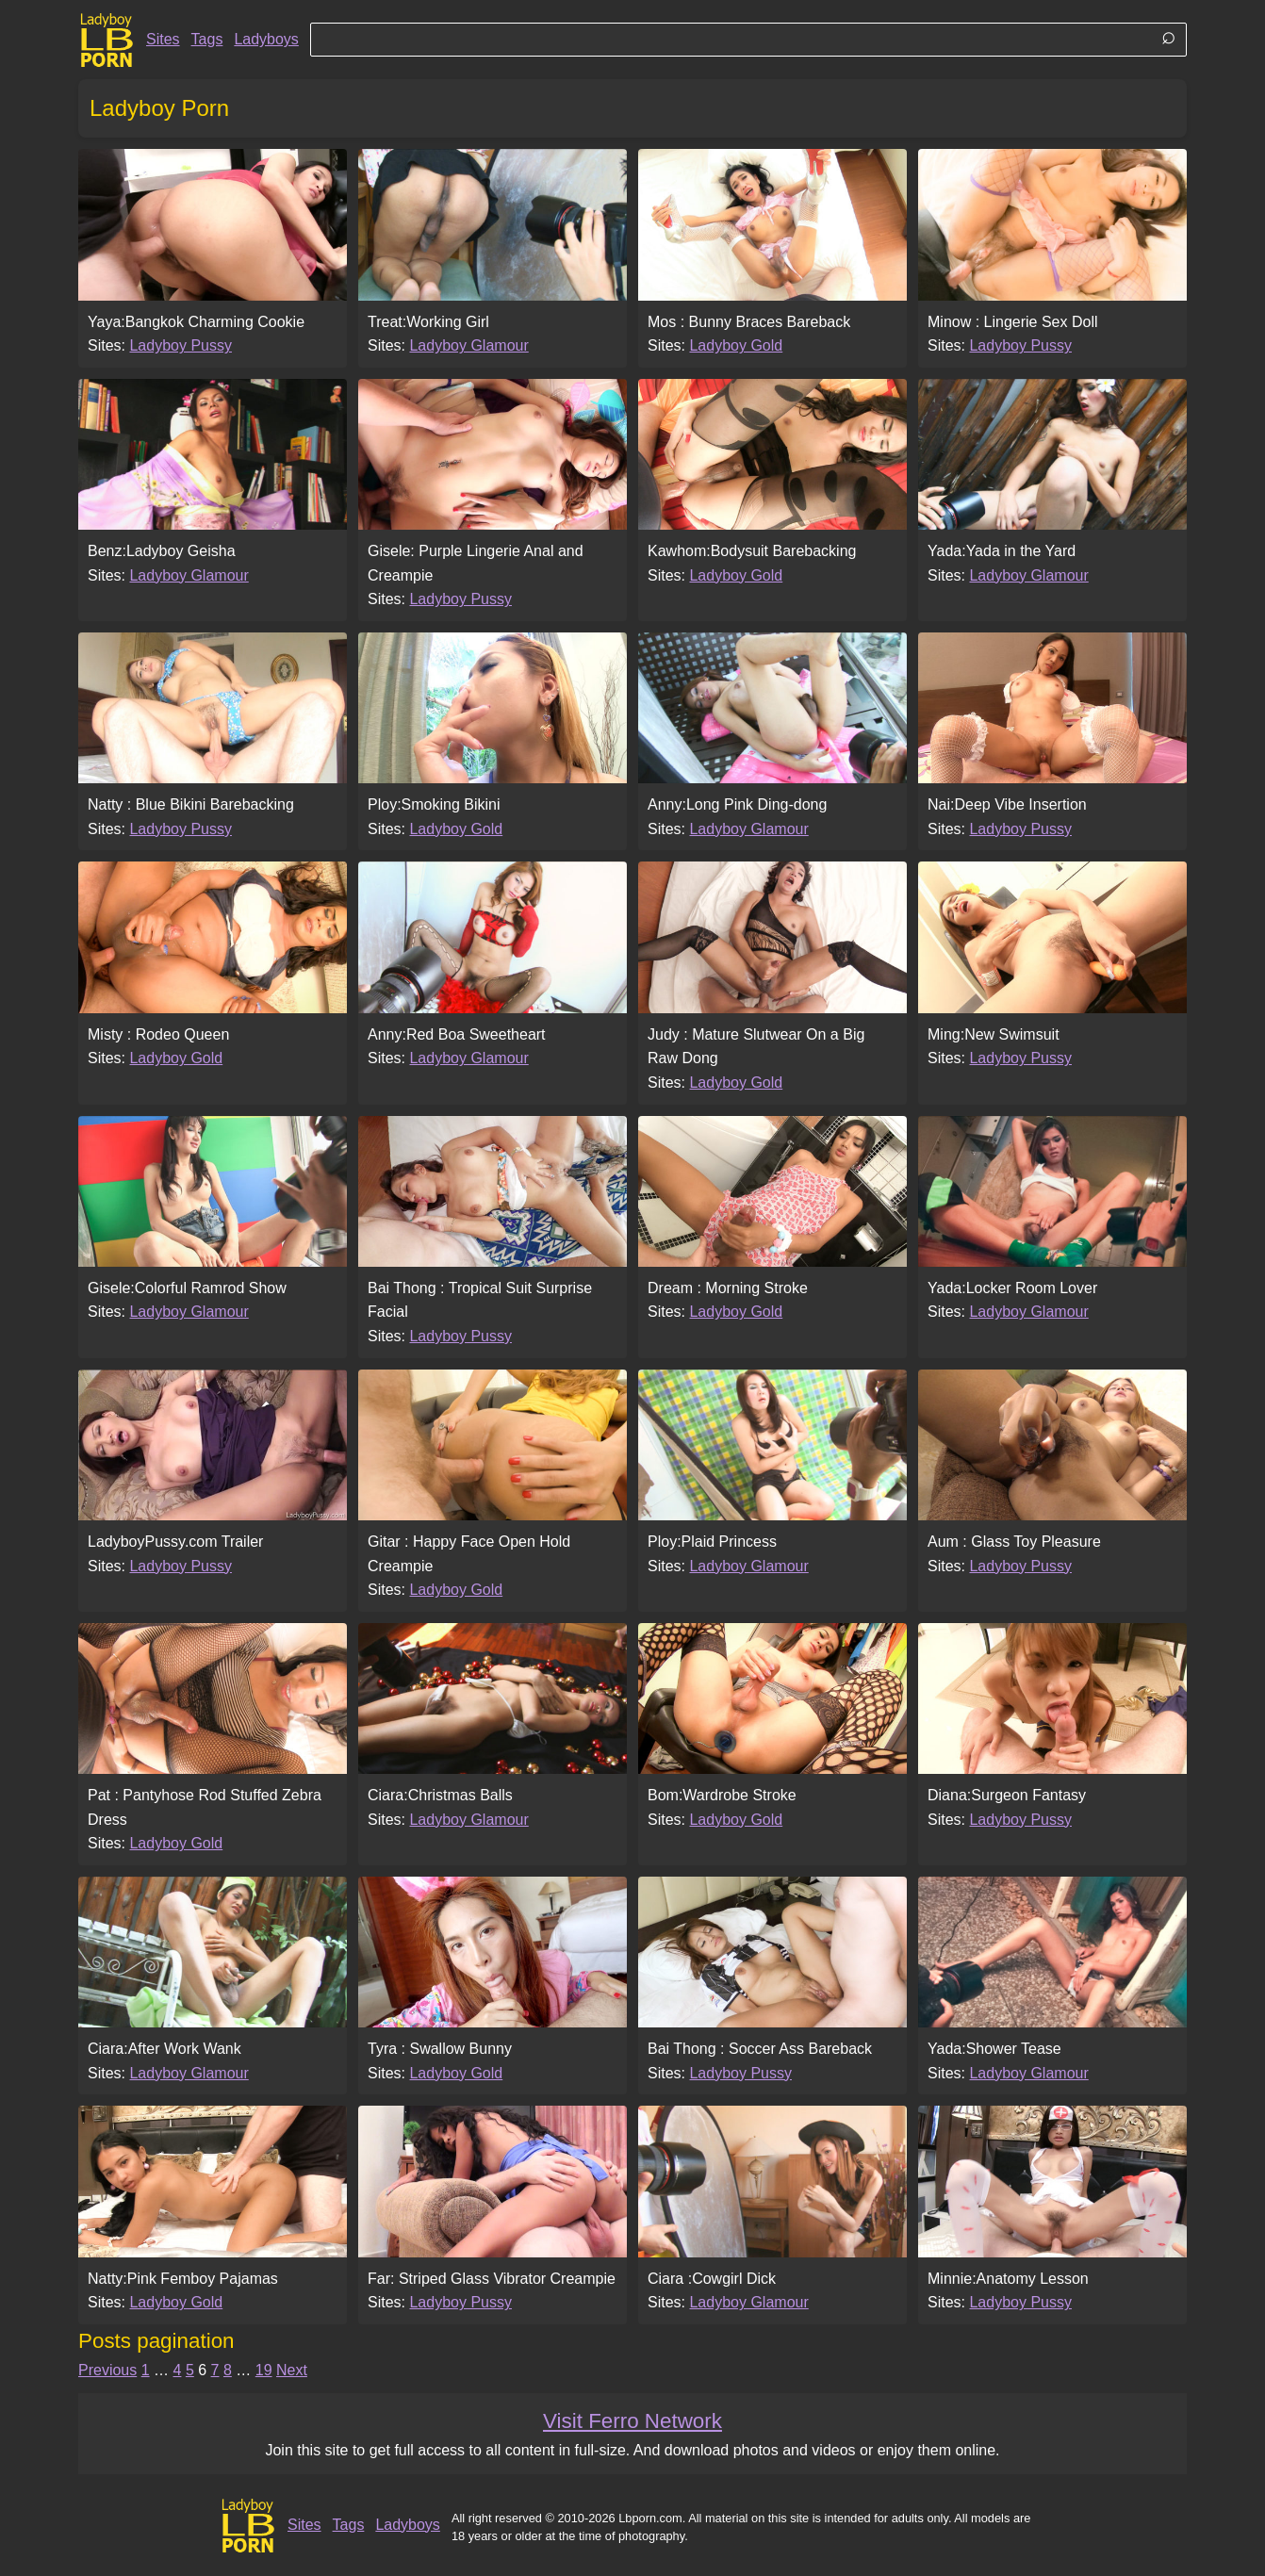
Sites (163, 39)
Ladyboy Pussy (180, 345)
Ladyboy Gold (735, 345)
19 (263, 2370)
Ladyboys (266, 39)
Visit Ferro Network (632, 2421)
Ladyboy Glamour (468, 345)
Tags (207, 39)
